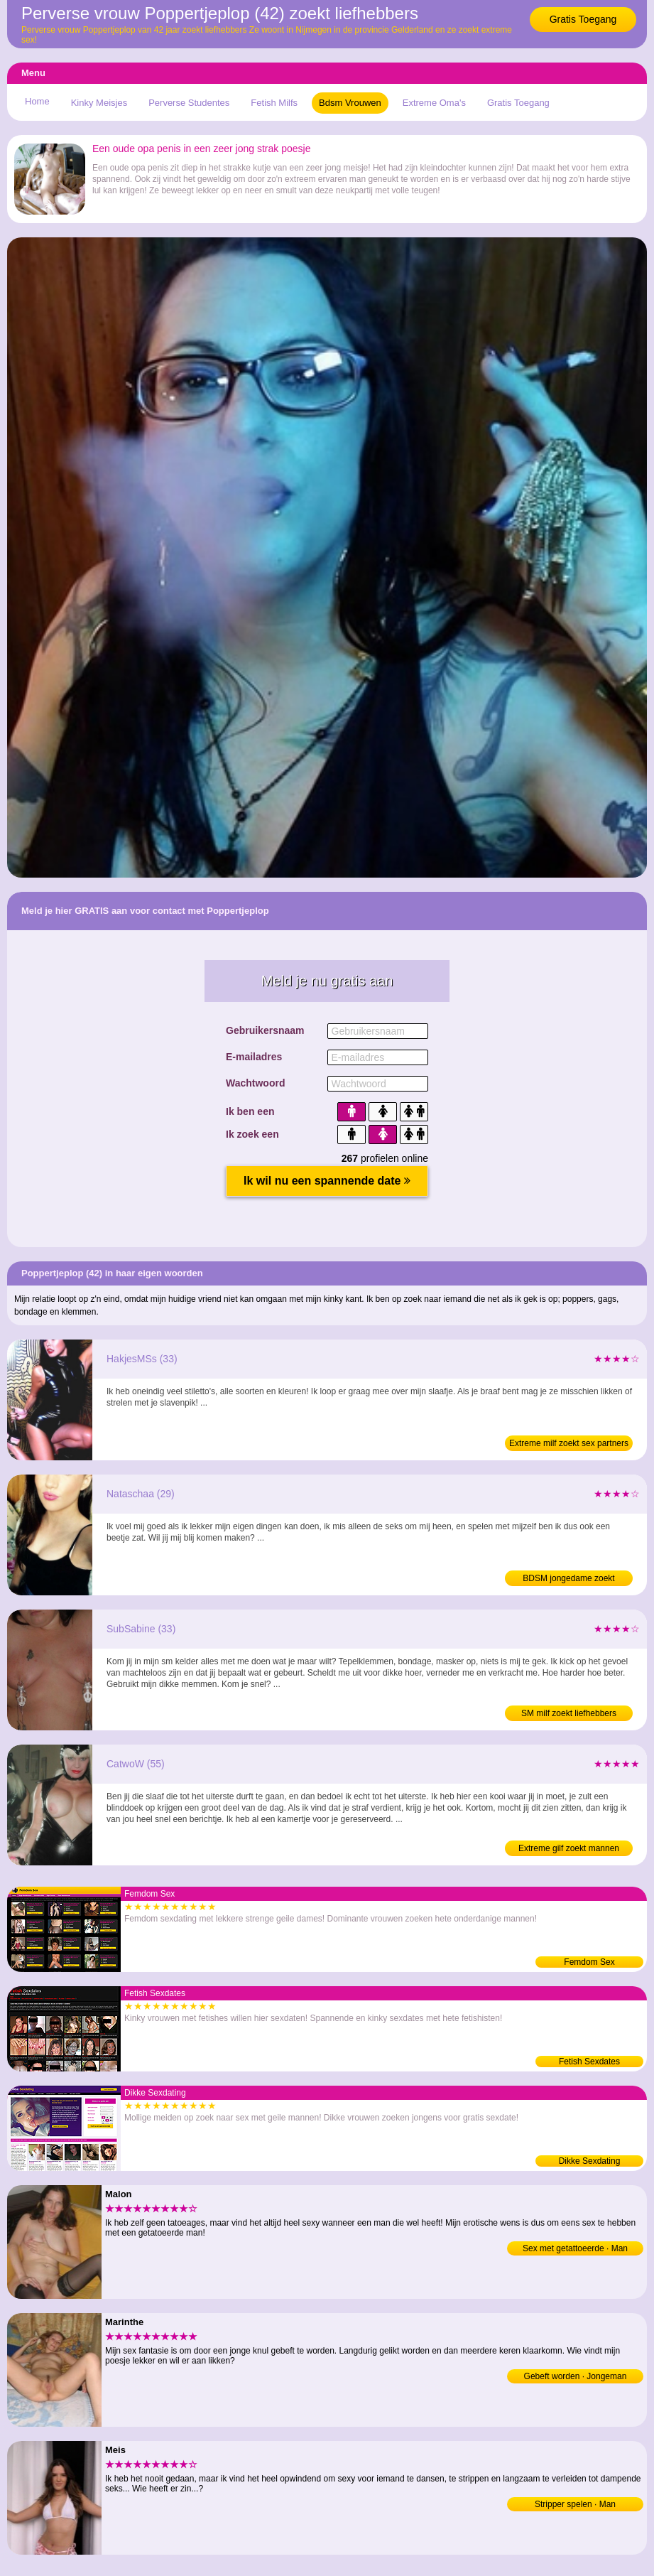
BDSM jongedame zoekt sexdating (568, 1579)
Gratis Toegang (583, 19)
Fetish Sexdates (589, 2061)
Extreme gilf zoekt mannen (568, 1848)
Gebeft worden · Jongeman (575, 2376)
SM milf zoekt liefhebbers (568, 1713)
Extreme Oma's (434, 102)
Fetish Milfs (274, 102)
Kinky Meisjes (99, 102)
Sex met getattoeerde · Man (575, 2248)
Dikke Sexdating (590, 2161)
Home (37, 101)
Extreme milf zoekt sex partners (568, 1443)
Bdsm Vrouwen (350, 102)
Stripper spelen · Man (575, 2504)
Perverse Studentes (188, 102)
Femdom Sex (589, 1962)
